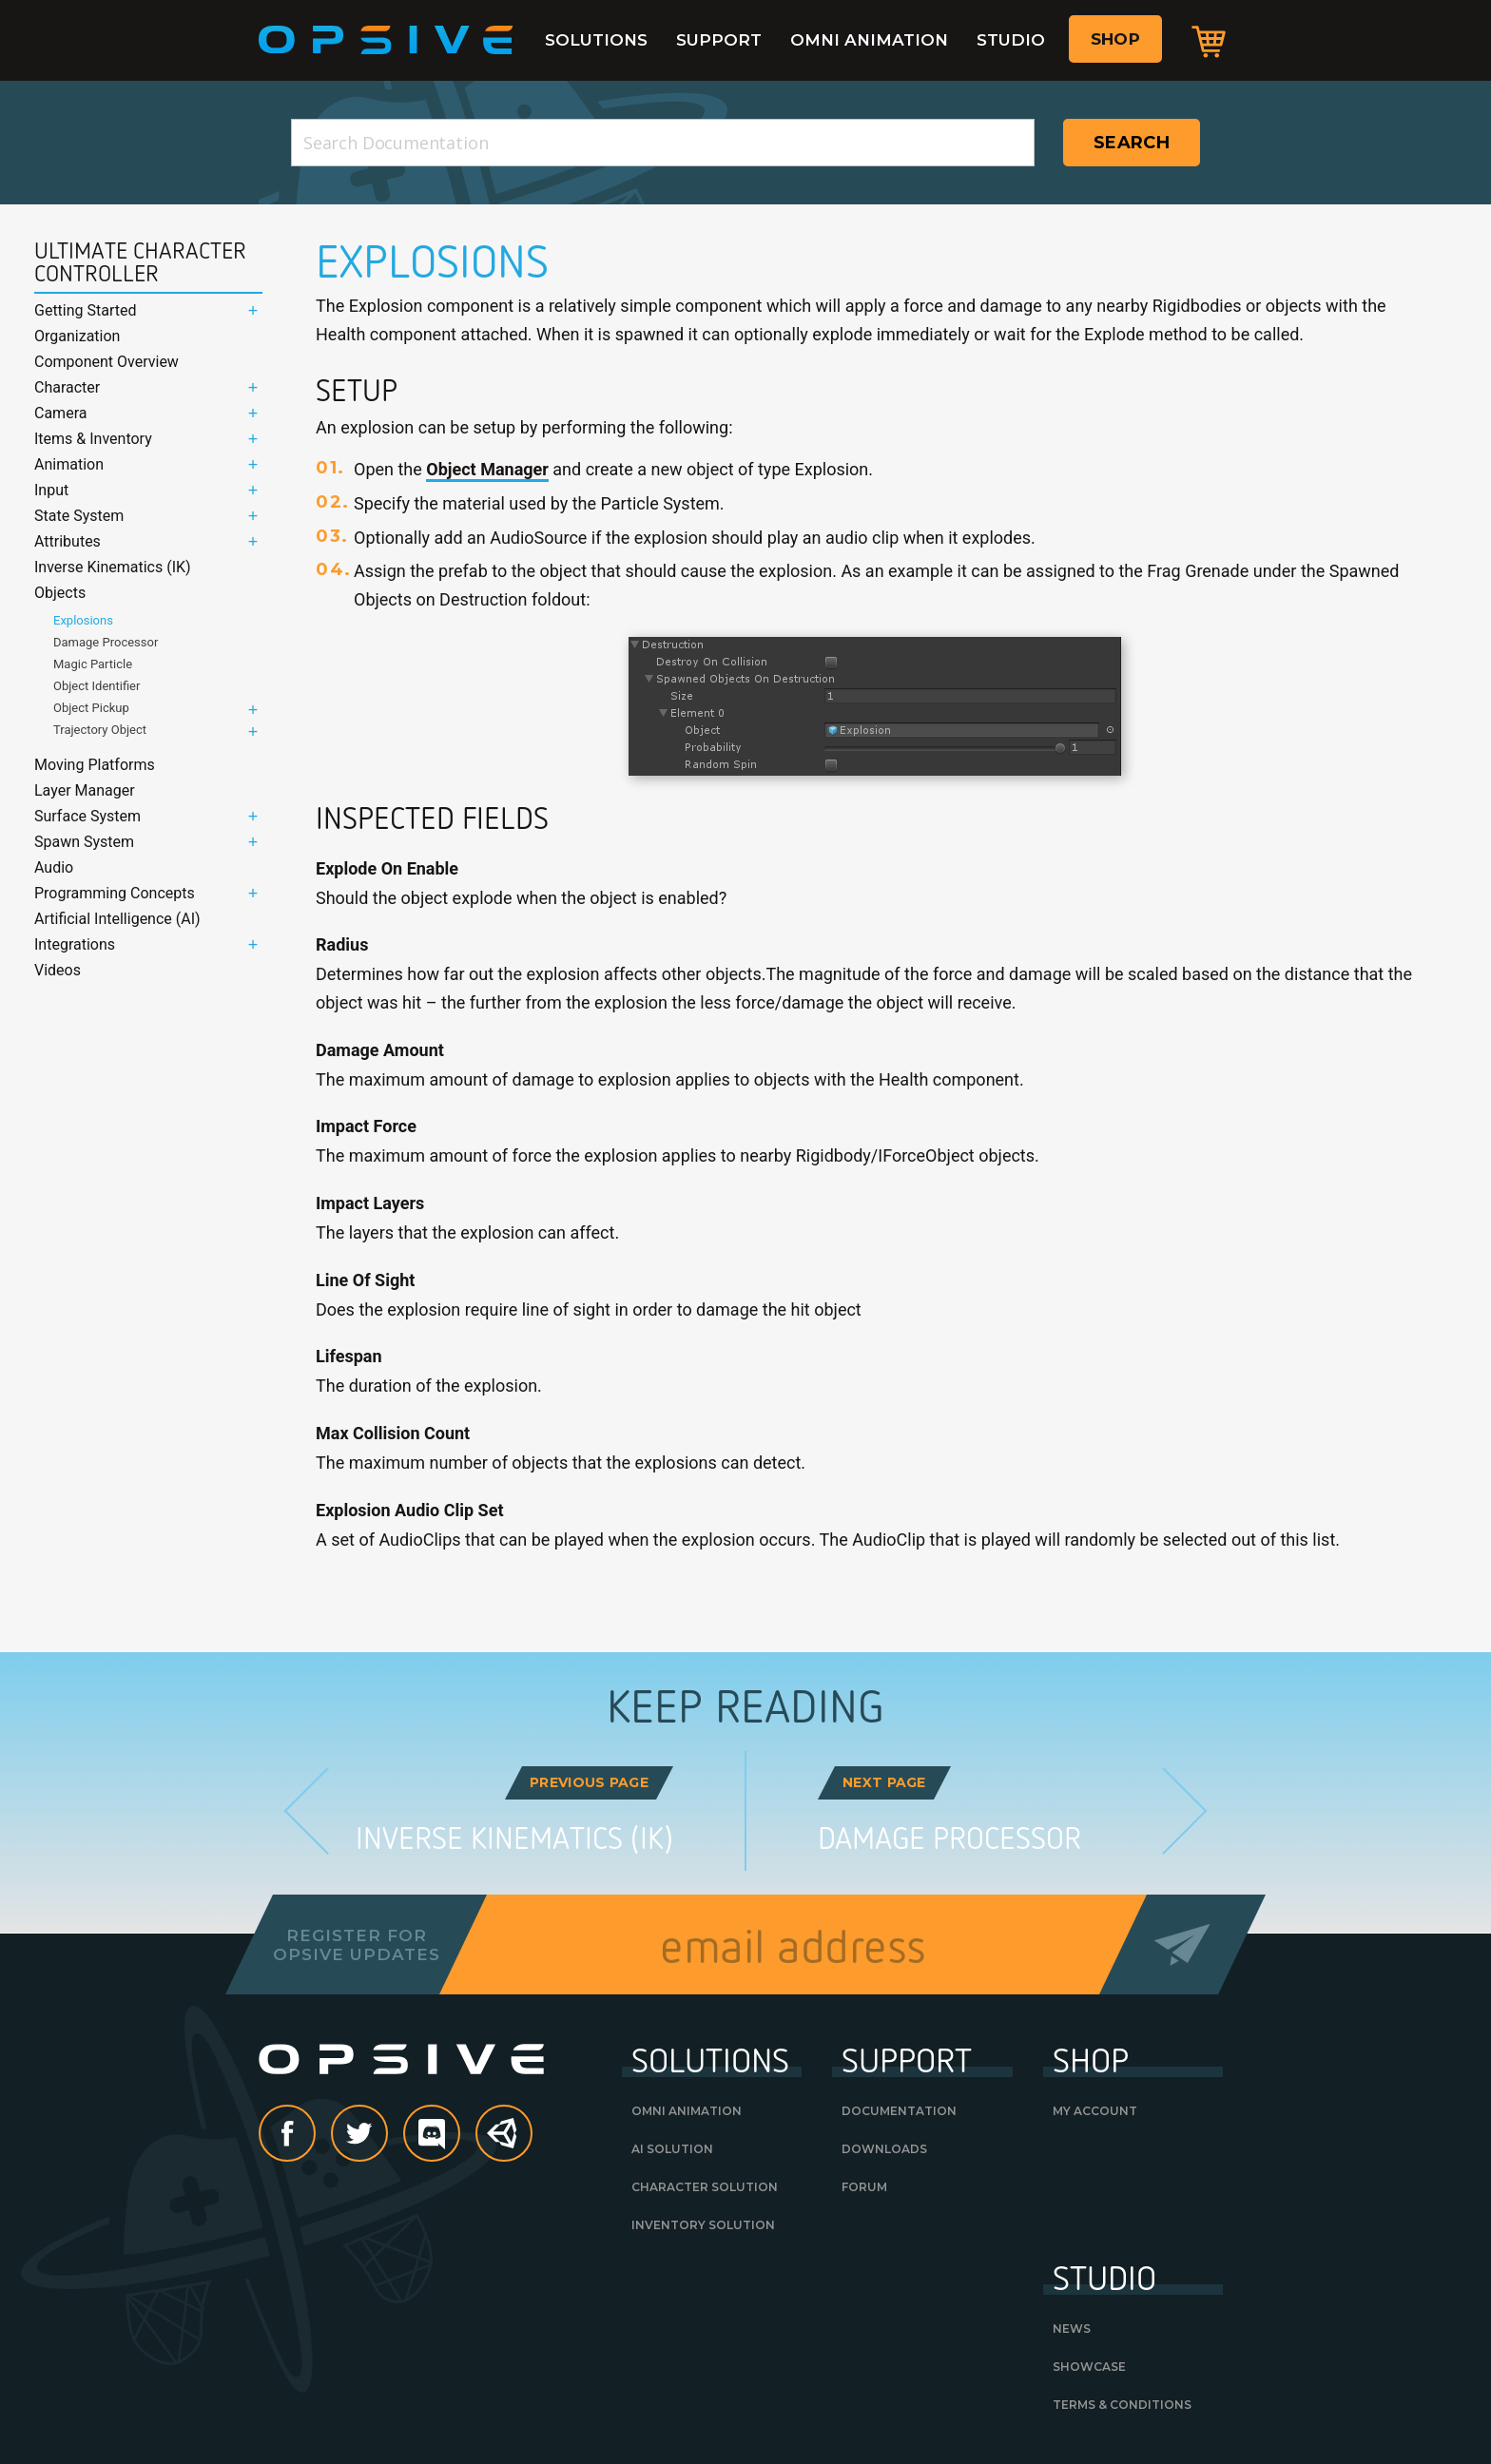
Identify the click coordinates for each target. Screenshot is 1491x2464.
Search (1132, 142)
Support (719, 39)
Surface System (87, 816)
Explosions (83, 620)
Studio (1011, 39)
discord (459, 2135)
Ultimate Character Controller (140, 262)
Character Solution (704, 2187)
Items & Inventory (93, 439)
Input (51, 490)
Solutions (596, 39)
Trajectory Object (99, 729)
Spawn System (84, 842)
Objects (60, 593)
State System (79, 516)
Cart (1208, 41)
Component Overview (106, 362)
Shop (1115, 38)
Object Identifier (96, 686)
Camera (60, 413)
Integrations (74, 944)
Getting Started (85, 310)
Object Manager (487, 469)
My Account (1095, 2111)
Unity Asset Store (504, 2144)
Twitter (387, 2135)
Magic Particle (92, 664)
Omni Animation (869, 39)
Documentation (899, 2111)
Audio (53, 867)
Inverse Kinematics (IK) (112, 567)
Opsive (386, 40)
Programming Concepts (114, 893)
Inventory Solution (703, 2225)
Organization (77, 336)
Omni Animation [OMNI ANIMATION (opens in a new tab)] (686, 2111)
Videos (57, 970)
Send (1182, 1944)
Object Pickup (91, 708)
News (1072, 2328)
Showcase (1089, 2366)
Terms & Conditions (1122, 2404)
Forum (864, 2187)
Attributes (67, 541)
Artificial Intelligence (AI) (117, 919)
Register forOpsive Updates (356, 1945)
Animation (69, 464)
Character (67, 387)
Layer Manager (84, 790)
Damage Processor (105, 642)
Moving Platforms (94, 765)
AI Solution (672, 2149)
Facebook (315, 2135)
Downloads (884, 2149)
